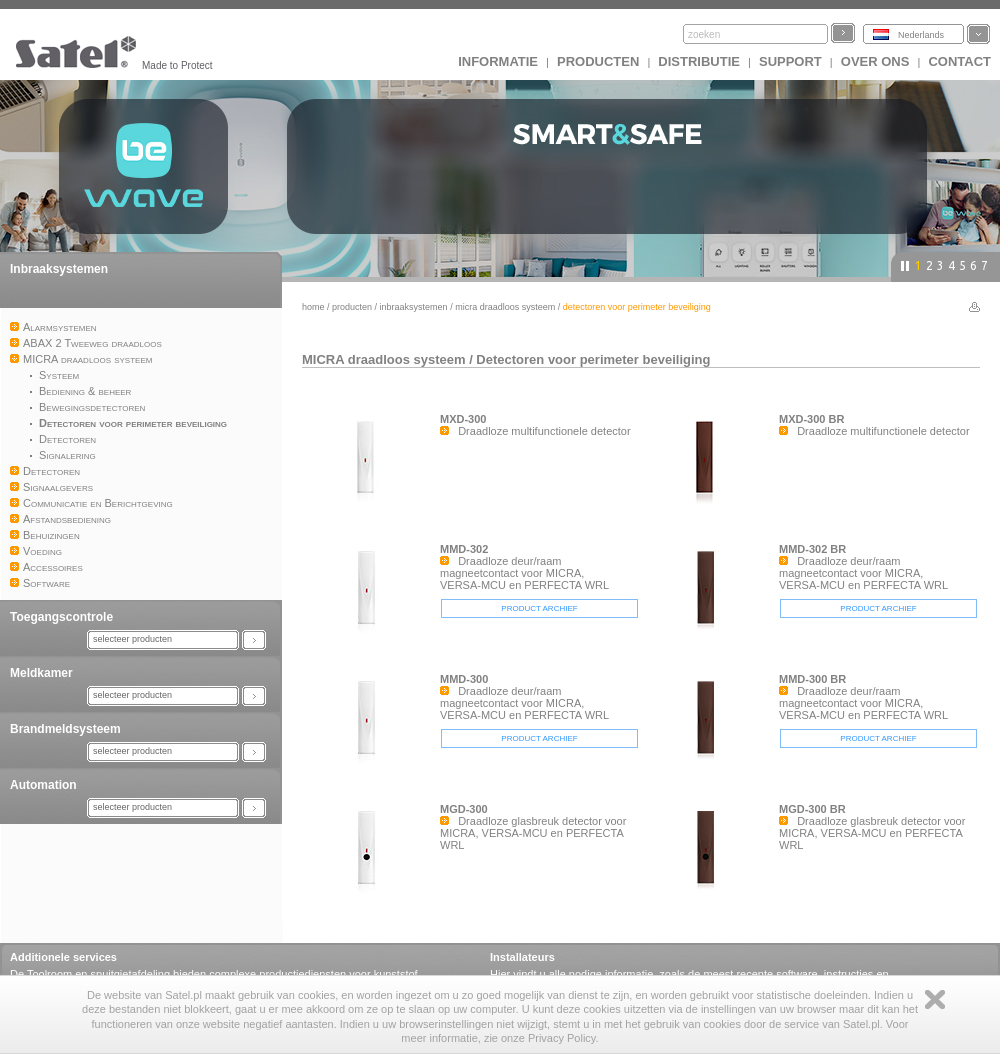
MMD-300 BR (812, 679)
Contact (959, 61)
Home (313, 307)
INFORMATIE (498, 61)
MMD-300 (464, 679)
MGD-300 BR (812, 809)
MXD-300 (463, 419)
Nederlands (921, 35)
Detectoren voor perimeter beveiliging (593, 359)
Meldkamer (41, 673)
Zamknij (935, 999)
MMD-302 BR (812, 549)
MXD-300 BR (811, 419)
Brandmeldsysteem (65, 729)
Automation (43, 785)
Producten (598, 61)
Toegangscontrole (61, 617)
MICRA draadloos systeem (505, 307)
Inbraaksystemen (59, 269)
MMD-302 (464, 549)
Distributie (699, 61)
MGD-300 (464, 809)
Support (790, 61)
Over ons (875, 61)
